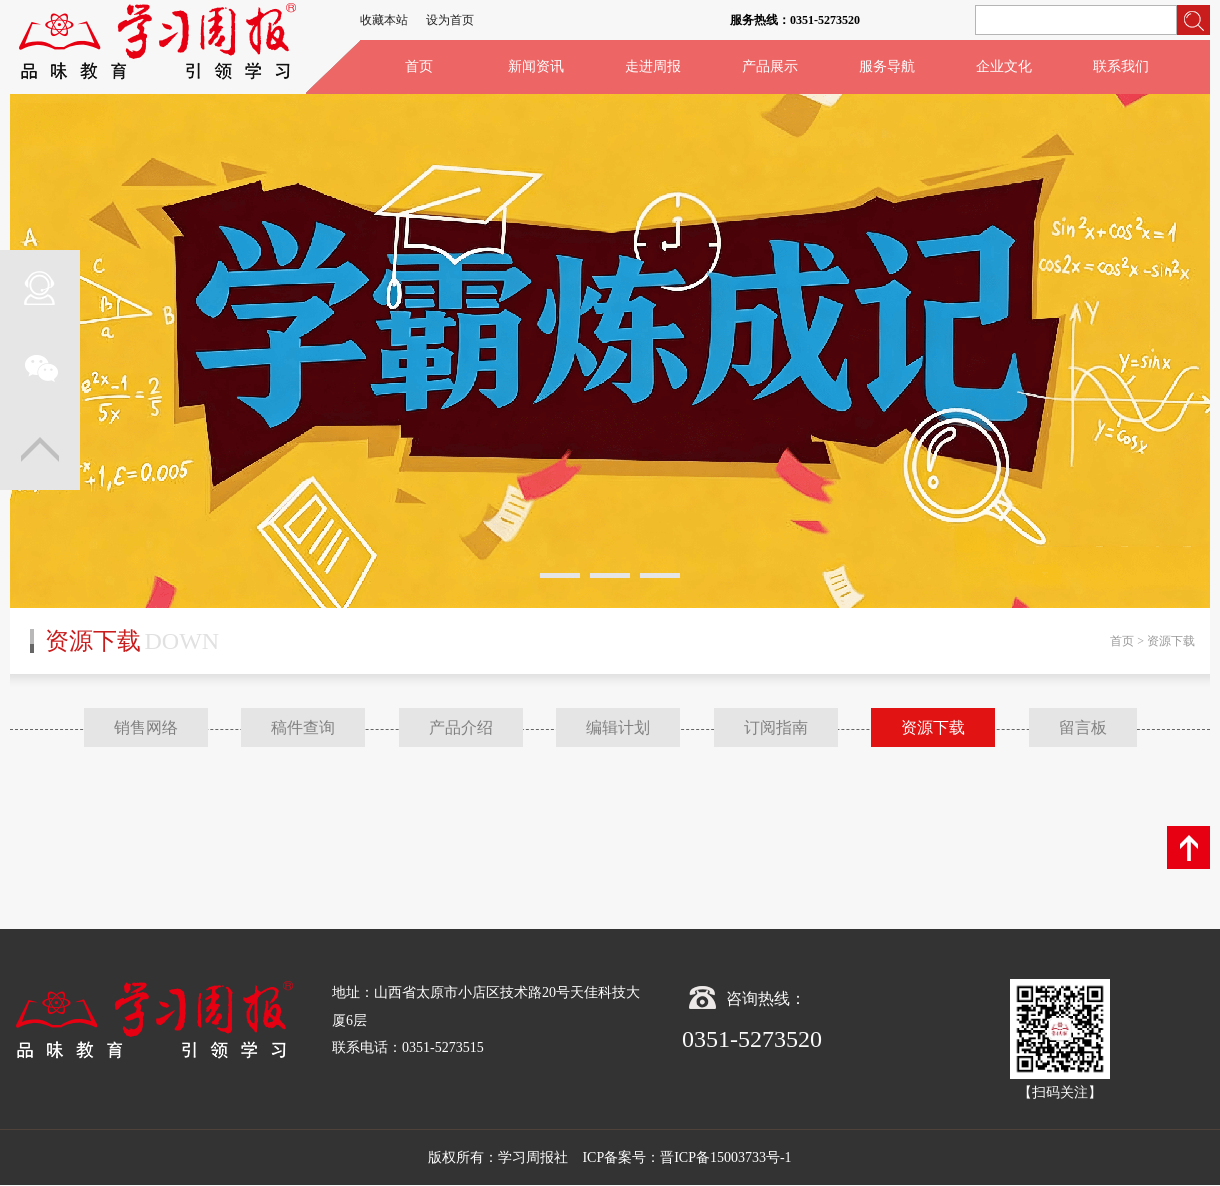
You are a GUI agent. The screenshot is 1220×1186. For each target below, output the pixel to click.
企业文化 (1004, 66)
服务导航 (887, 66)
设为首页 (450, 20)
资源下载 (933, 727)
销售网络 (146, 727)
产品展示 (770, 66)
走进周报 (653, 66)
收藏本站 (384, 20)
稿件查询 (303, 727)
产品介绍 (461, 727)
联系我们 (1121, 66)
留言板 (1083, 727)
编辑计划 (618, 727)
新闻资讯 (536, 66)
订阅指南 (776, 727)
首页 (419, 66)
